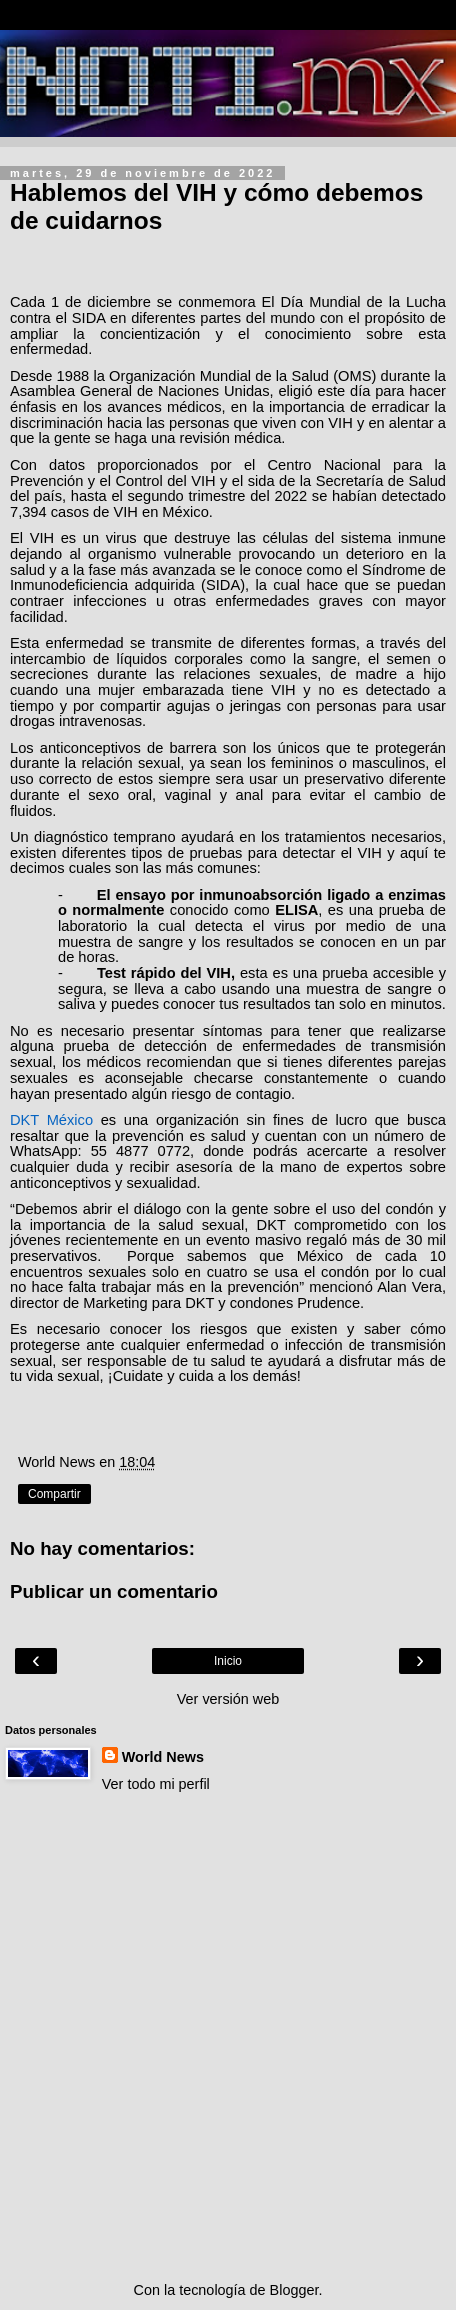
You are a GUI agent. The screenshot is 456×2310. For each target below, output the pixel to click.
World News (163, 1757)
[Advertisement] (228, 2037)
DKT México (51, 1120)
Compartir (54, 1494)
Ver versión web (228, 1699)
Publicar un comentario (114, 1591)
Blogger (294, 2290)
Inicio (228, 1661)
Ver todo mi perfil (156, 1784)
